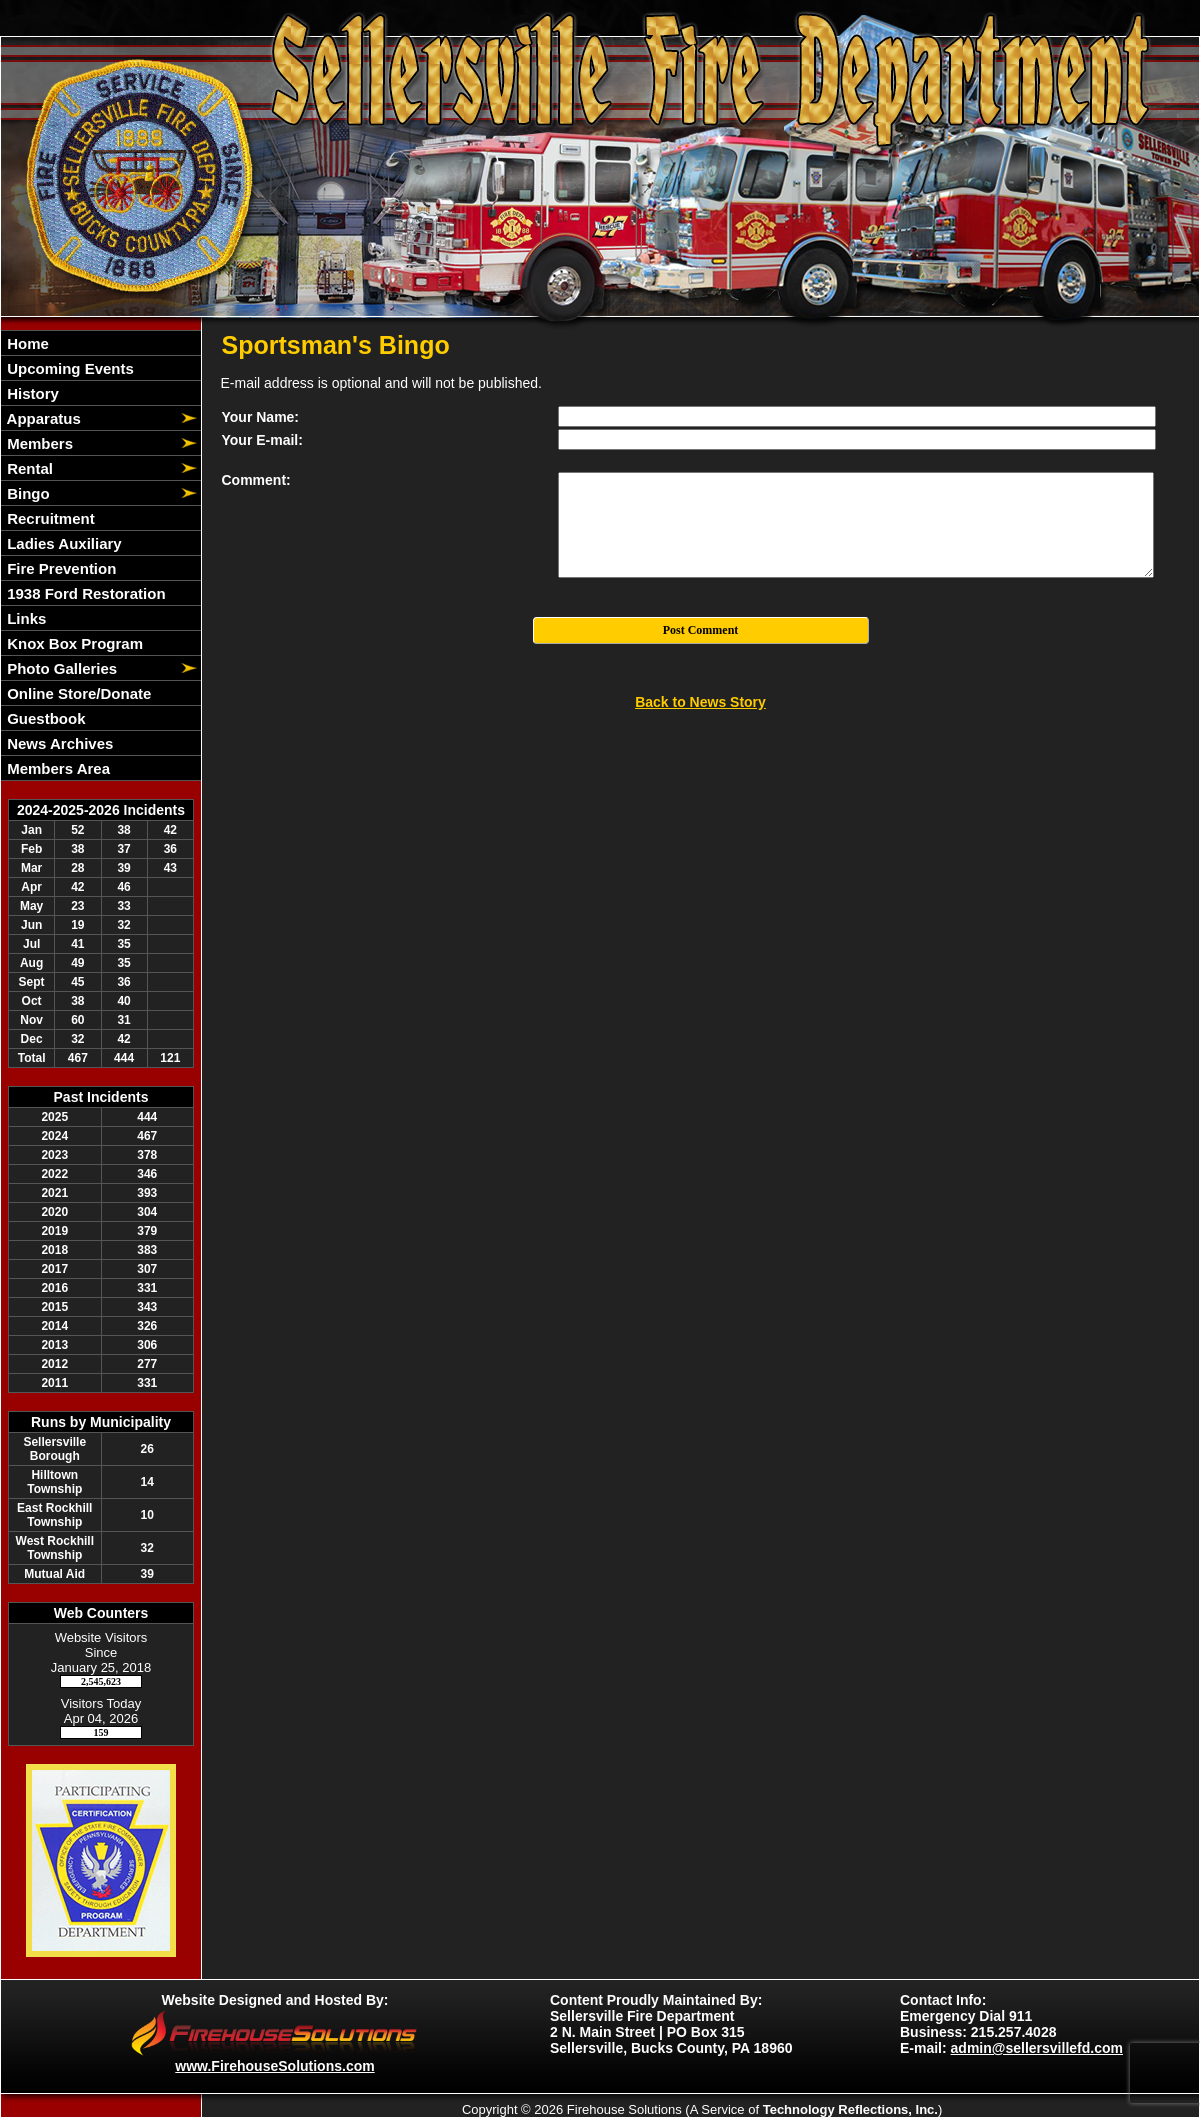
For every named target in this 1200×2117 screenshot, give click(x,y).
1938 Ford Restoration (84, 593)
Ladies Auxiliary (62, 543)
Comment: (256, 480)
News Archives (58, 743)
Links (24, 618)
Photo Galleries (60, 668)
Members (38, 443)
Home (26, 343)
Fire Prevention (59, 568)
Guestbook (44, 718)
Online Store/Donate (77, 693)
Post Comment (701, 630)
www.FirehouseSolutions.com (274, 2066)
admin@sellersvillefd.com (1037, 2048)
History (31, 393)
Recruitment (49, 518)
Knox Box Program (73, 643)
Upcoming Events (68, 368)
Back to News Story (700, 702)
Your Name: (261, 417)
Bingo (26, 493)
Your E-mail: (262, 440)
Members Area (56, 768)
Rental (28, 468)
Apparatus (42, 418)
